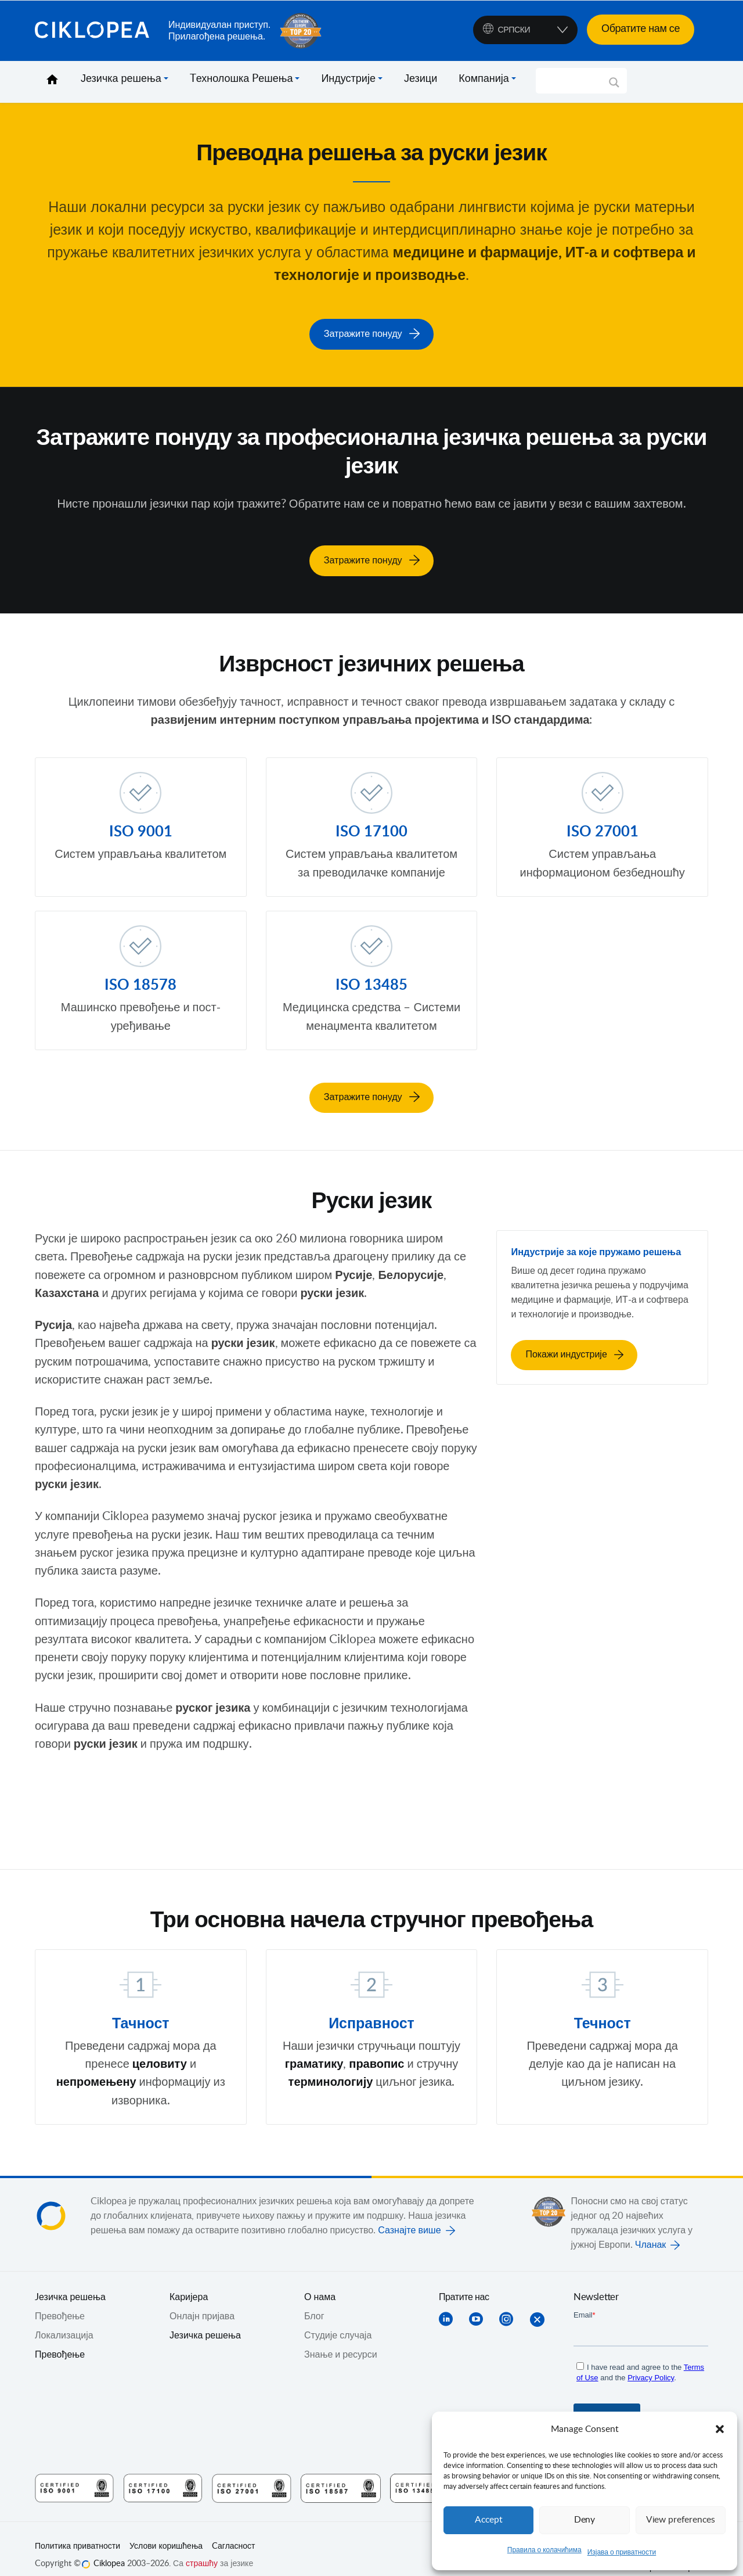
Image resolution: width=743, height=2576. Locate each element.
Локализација (64, 2322)
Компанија (484, 79)
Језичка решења (121, 79)
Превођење (60, 2342)
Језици (420, 79)
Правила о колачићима (544, 2549)
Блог (314, 2303)
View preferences (680, 2520)
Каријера (188, 2284)
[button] (720, 2429)
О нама (320, 2284)
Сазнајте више (409, 2217)
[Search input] (576, 81)
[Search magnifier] (614, 86)
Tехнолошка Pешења (241, 79)
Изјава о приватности (622, 2552)
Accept (488, 2520)
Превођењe (60, 2303)
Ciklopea (97, 30)
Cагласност (233, 2534)
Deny (584, 2520)
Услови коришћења (166, 2534)
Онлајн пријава (202, 2303)
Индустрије (348, 79)
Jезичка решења (70, 2284)
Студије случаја (338, 2322)
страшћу (202, 2551)
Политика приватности (77, 2534)
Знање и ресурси (340, 2342)
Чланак (650, 2232)
